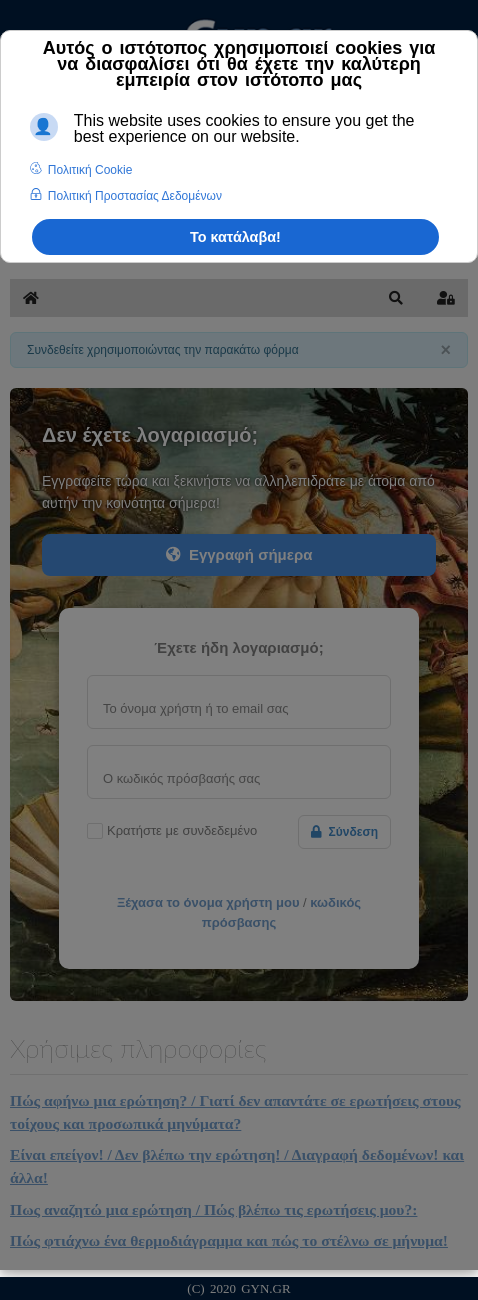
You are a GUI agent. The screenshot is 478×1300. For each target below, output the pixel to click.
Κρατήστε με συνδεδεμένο (182, 830)
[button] (396, 298)
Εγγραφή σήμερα (239, 554)
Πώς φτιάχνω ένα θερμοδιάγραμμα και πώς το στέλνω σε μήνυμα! (229, 1240)
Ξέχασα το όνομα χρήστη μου (208, 902)
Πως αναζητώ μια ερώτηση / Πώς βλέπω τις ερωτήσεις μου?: (213, 1209)
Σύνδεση (344, 832)
